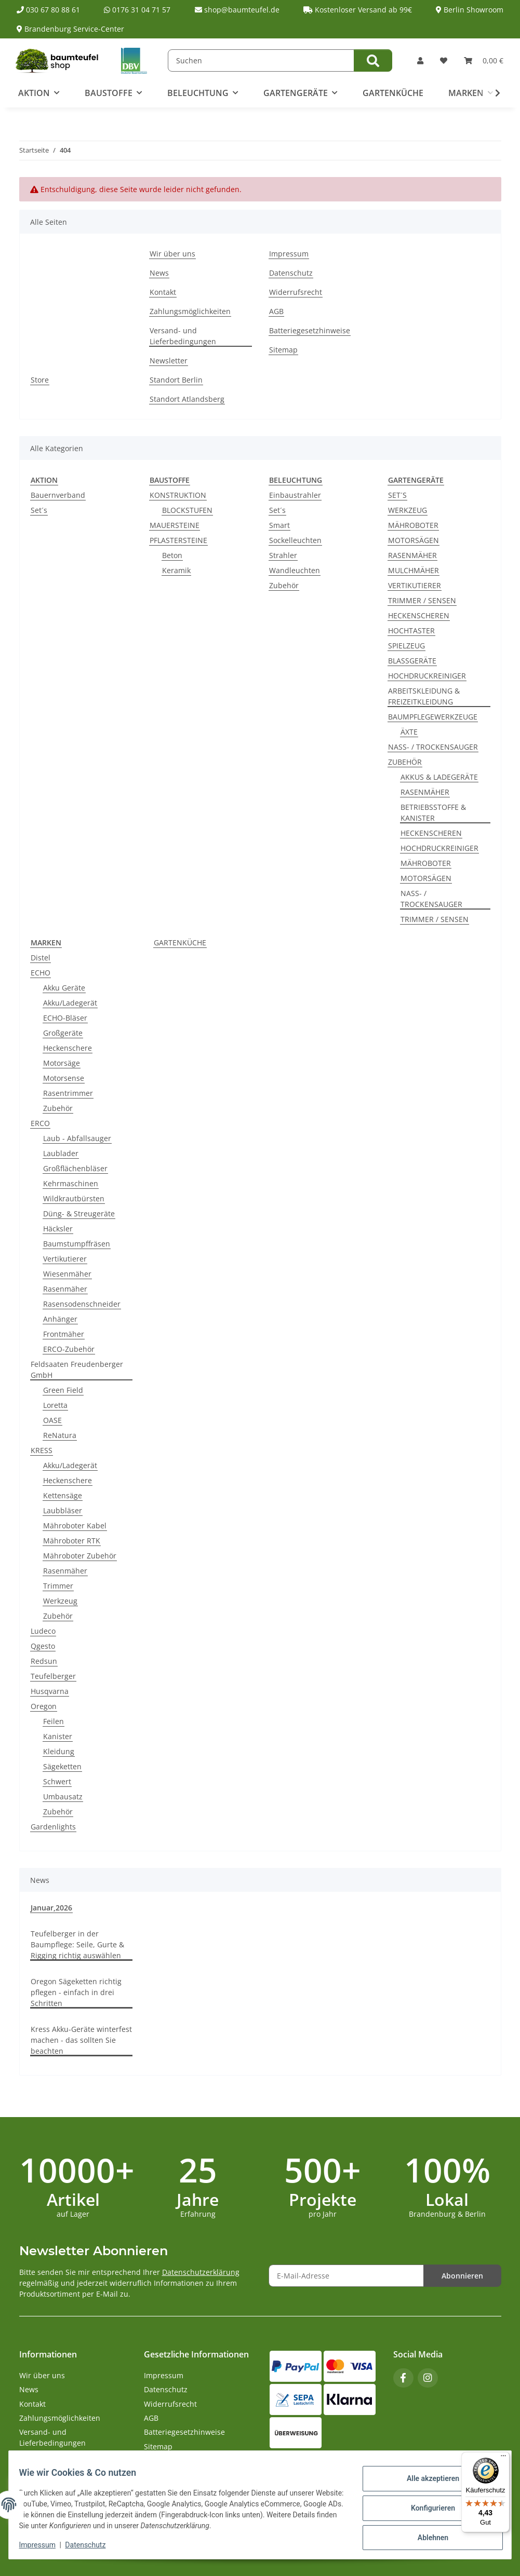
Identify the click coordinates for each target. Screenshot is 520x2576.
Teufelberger (53, 1676)
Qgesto (43, 1646)
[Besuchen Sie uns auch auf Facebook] (403, 2378)
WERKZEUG (407, 510)
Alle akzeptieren (426, 2481)
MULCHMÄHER (413, 570)
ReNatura (59, 1435)
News (159, 273)
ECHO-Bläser (65, 1018)
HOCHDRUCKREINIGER (427, 676)
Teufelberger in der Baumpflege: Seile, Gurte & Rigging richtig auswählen (77, 1944)
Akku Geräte (64, 988)
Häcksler (58, 1228)
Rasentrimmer (68, 1093)
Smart (279, 525)
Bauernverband (58, 495)
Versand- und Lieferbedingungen (183, 336)
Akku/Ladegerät (70, 1003)
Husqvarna (50, 1691)
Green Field (63, 1390)
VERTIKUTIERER (414, 585)
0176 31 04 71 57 (137, 10)
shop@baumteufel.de (237, 10)
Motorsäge (61, 1063)
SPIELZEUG (406, 645)
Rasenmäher (65, 1289)
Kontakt (163, 292)
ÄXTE (409, 732)
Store (40, 380)
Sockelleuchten (295, 540)
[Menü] (503, 2458)
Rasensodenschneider (82, 1304)
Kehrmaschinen (70, 1183)
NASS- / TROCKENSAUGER (433, 747)
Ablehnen (426, 2535)
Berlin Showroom (469, 10)
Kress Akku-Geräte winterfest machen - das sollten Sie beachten (81, 2040)
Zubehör (284, 585)
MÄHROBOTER (413, 525)
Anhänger (60, 1319)
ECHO (40, 973)
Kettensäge (62, 1495)
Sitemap (283, 350)
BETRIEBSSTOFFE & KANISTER (433, 812)
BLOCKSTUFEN (187, 510)
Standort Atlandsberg (187, 399)
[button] (420, 60)
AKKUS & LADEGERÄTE (439, 777)
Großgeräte (63, 1033)
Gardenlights (53, 1827)
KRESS (41, 1450)
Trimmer (58, 1586)
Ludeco (43, 1631)
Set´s (39, 510)
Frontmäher (63, 1334)
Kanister (57, 1736)
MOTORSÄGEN (413, 540)
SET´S (397, 495)
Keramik (176, 570)
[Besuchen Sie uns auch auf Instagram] (428, 2378)
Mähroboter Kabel (74, 1525)
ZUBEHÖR (405, 762)
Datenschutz (92, 2545)
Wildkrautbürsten (73, 1198)
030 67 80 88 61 (48, 10)
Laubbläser (62, 1510)
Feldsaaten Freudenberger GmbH (77, 1369)
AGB (276, 311)
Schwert (57, 1781)
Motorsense (63, 1078)
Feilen (53, 1721)
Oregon (44, 1706)
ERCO (40, 1123)
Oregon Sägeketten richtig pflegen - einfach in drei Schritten (76, 1992)
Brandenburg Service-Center (70, 29)
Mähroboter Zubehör (79, 1556)
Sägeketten (62, 1766)
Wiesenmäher (67, 1274)
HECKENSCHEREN (418, 615)
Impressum (43, 2545)
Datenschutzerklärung (200, 2272)
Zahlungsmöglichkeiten (190, 311)
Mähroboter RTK (71, 1540)
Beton (172, 555)
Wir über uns (172, 254)
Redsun (44, 1661)
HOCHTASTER (411, 630)
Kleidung (58, 1751)
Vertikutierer (65, 1259)
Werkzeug (60, 1601)
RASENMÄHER (412, 555)
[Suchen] (261, 60)
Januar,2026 (51, 1908)
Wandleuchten (294, 570)
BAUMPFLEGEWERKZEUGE (432, 717)
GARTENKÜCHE (180, 942)
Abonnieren (462, 2276)
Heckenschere (67, 1048)
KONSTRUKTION (178, 495)
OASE (52, 1420)
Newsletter (169, 360)
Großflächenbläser (75, 1168)
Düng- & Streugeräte (79, 1213)
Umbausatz (63, 1796)
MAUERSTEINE (174, 525)
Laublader (60, 1153)
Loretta (55, 1405)
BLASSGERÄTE (412, 661)
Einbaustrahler (295, 495)
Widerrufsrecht (295, 292)
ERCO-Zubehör (69, 1349)
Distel (40, 957)
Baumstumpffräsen (76, 1244)
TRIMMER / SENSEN (422, 600)
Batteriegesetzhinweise (309, 330)
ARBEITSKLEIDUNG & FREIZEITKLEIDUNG (424, 696)
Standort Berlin (176, 380)
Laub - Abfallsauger (77, 1138)
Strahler (283, 555)
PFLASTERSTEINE (178, 540)
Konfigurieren (426, 2508)
